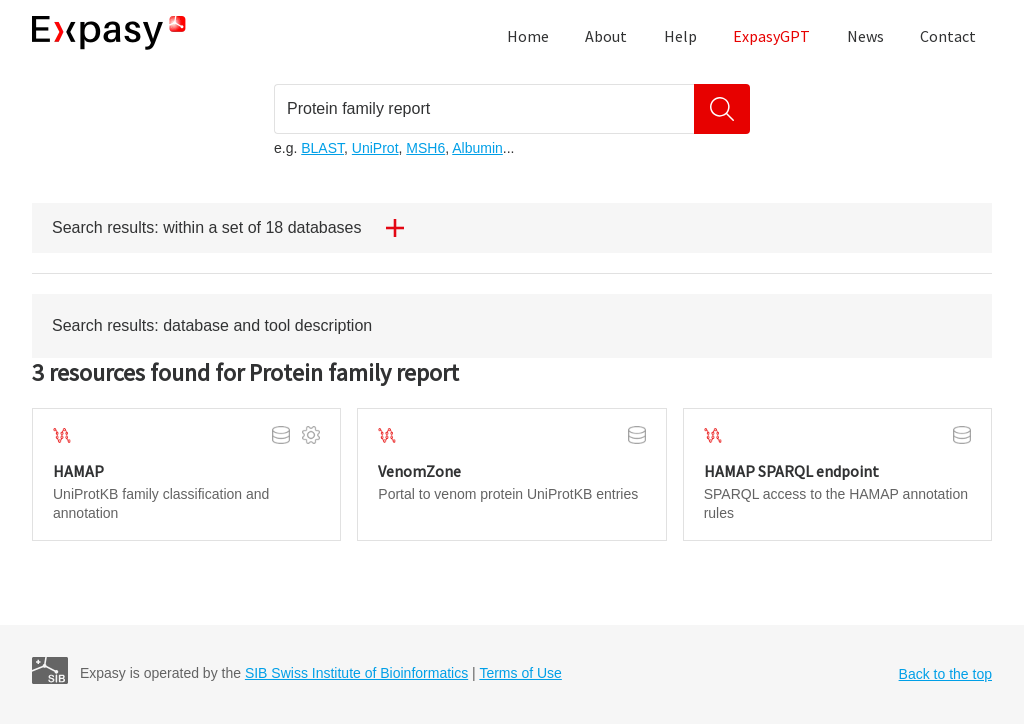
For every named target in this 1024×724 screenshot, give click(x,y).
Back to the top (945, 674)
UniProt (375, 148)
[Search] (722, 109)
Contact (948, 36)
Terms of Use (520, 673)
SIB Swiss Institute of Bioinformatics (356, 673)
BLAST (322, 148)
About (606, 36)
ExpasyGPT (771, 36)
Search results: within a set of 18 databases (236, 228)
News (865, 36)
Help (680, 36)
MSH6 (425, 148)
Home (528, 36)
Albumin (477, 148)
